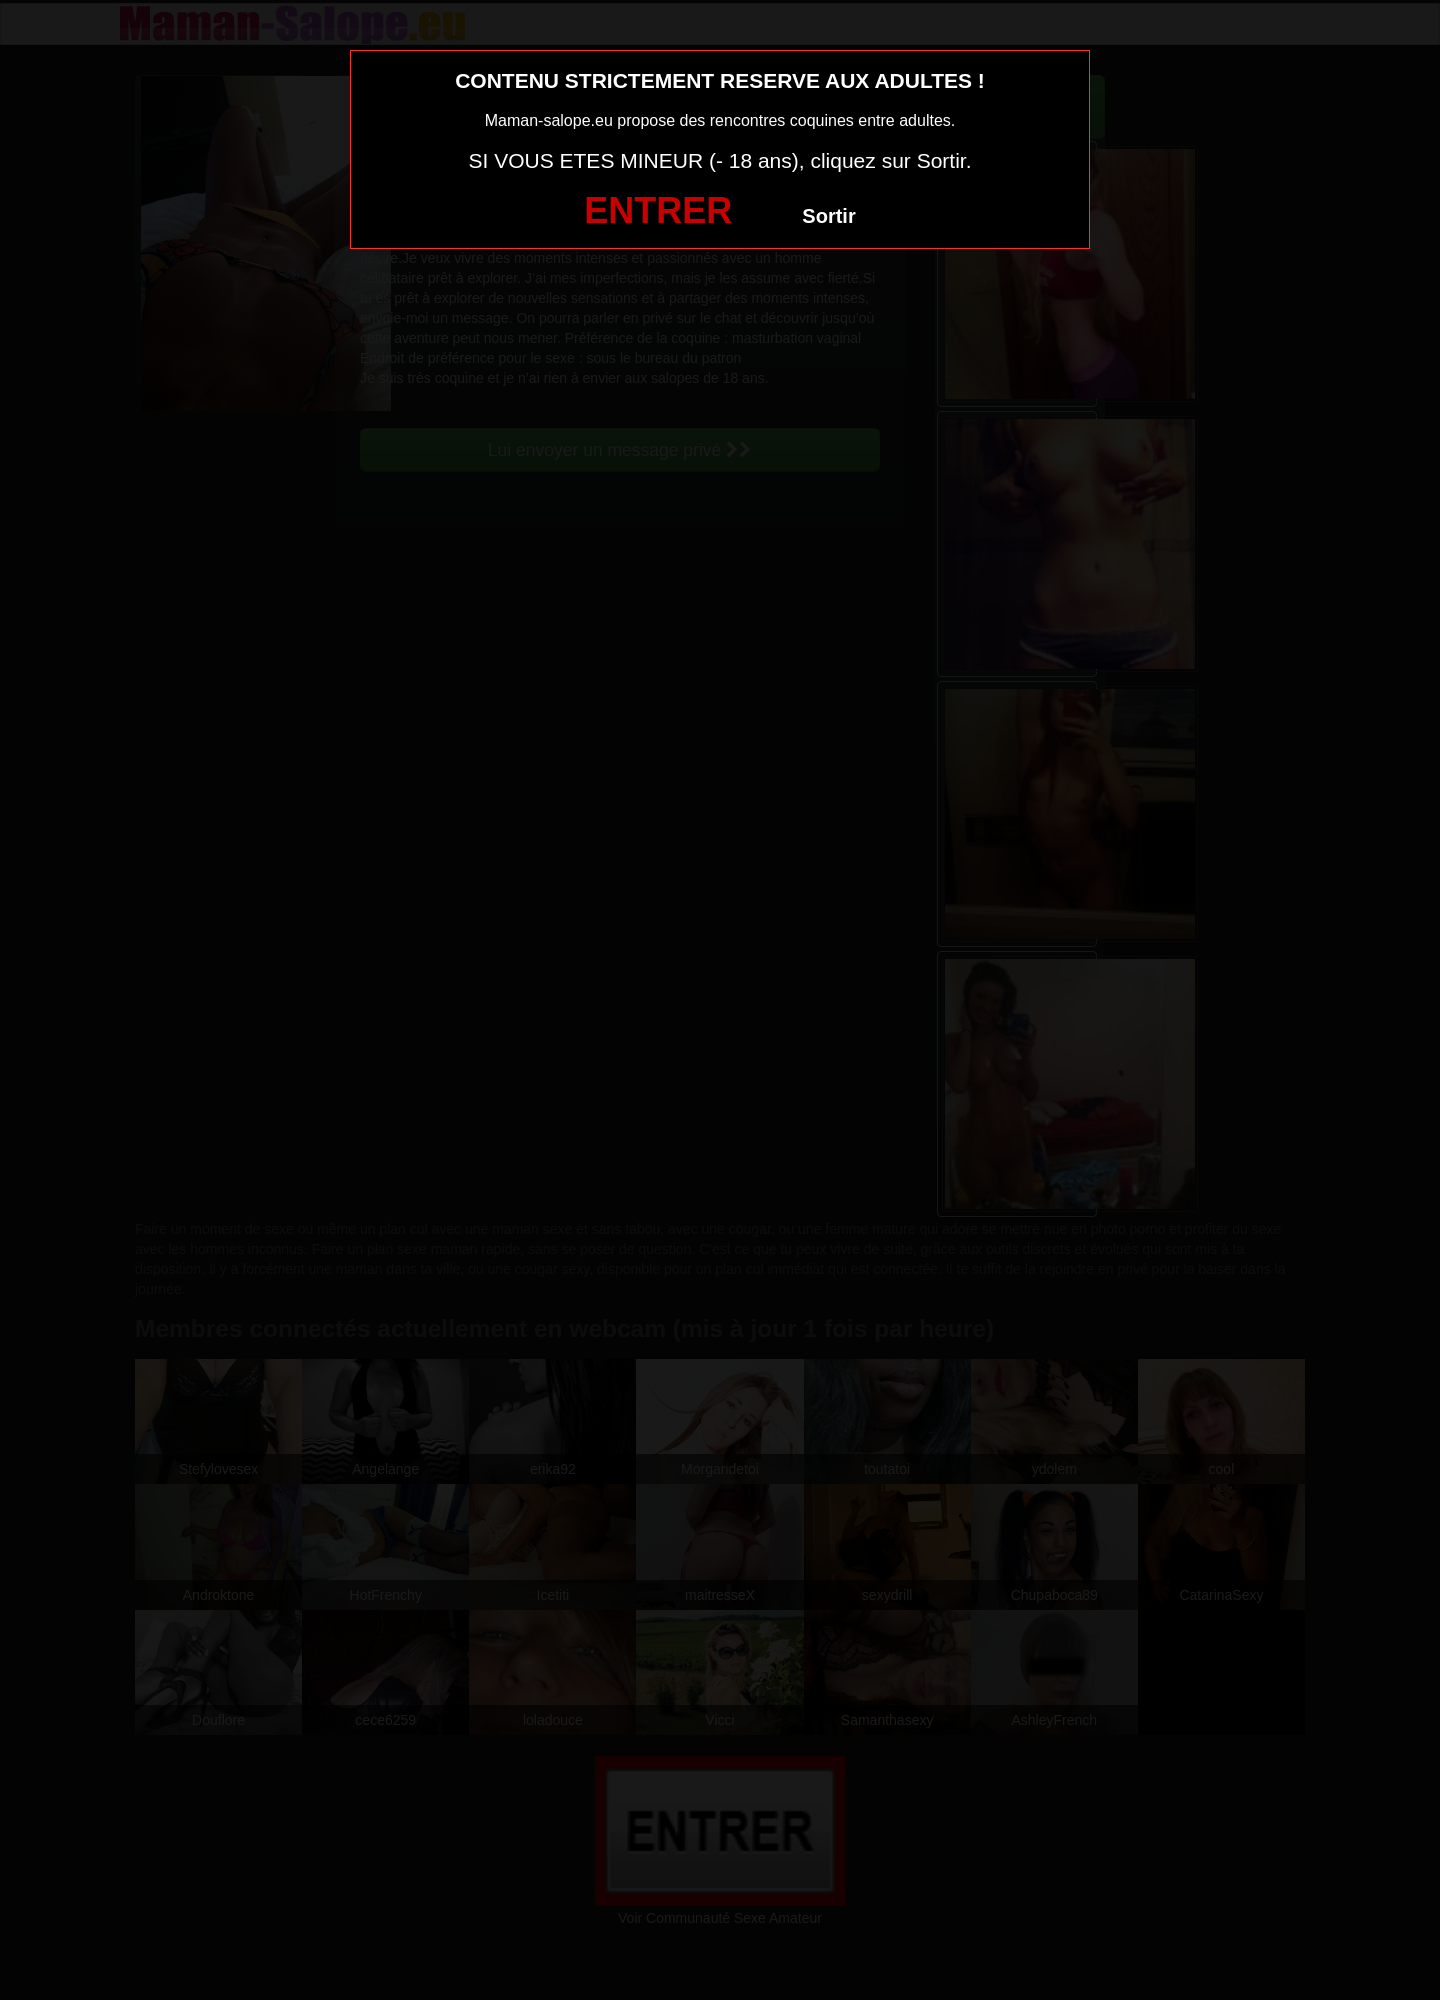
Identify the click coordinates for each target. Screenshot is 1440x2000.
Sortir (828, 216)
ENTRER (658, 210)
